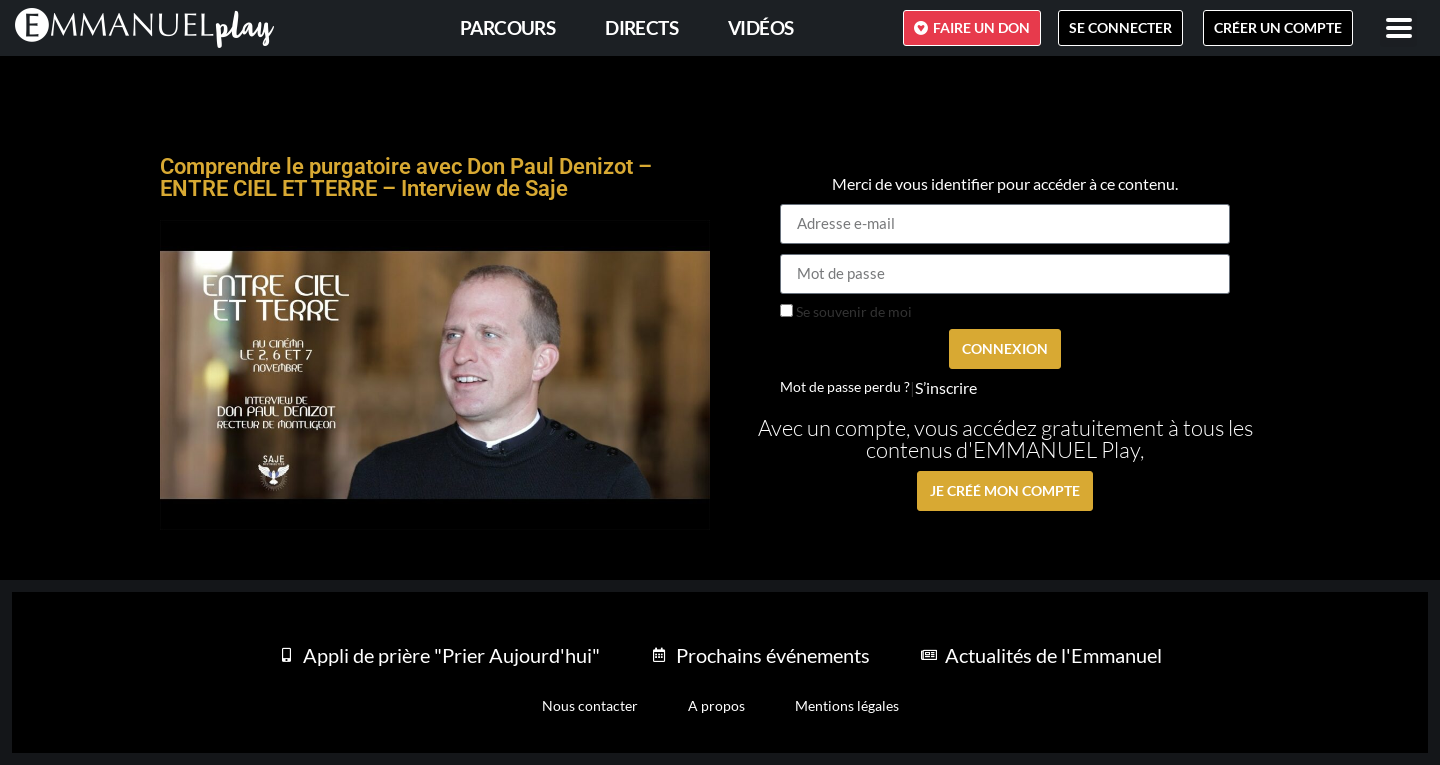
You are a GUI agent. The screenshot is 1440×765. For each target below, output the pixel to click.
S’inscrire (946, 388)
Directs (641, 27)
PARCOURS (507, 27)
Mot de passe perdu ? (845, 387)
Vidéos (760, 27)
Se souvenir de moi (846, 312)
